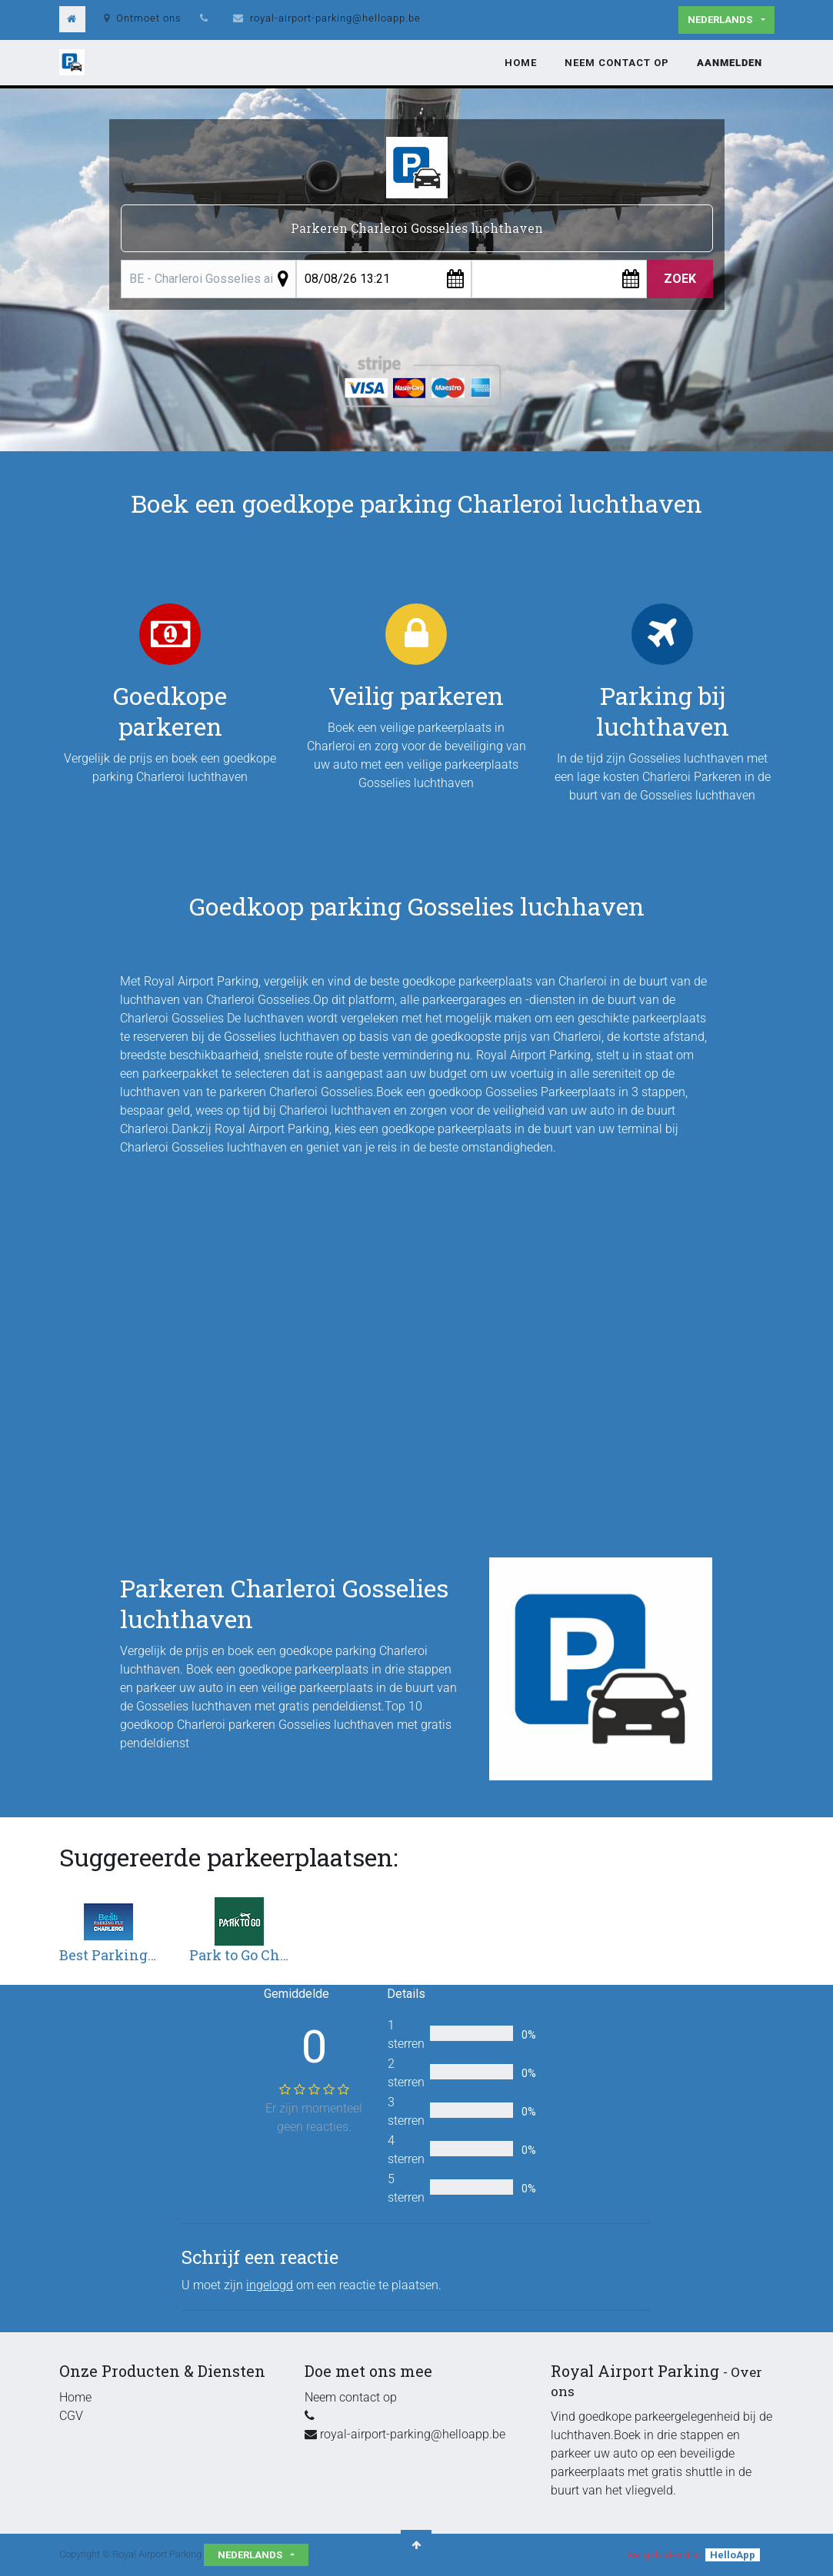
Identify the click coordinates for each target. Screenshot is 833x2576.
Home (75, 2397)
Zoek (680, 278)
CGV (71, 2415)
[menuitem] (520, 63)
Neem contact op (351, 2397)
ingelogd (269, 2285)
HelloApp (732, 2555)
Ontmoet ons (143, 18)
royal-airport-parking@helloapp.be (335, 18)
